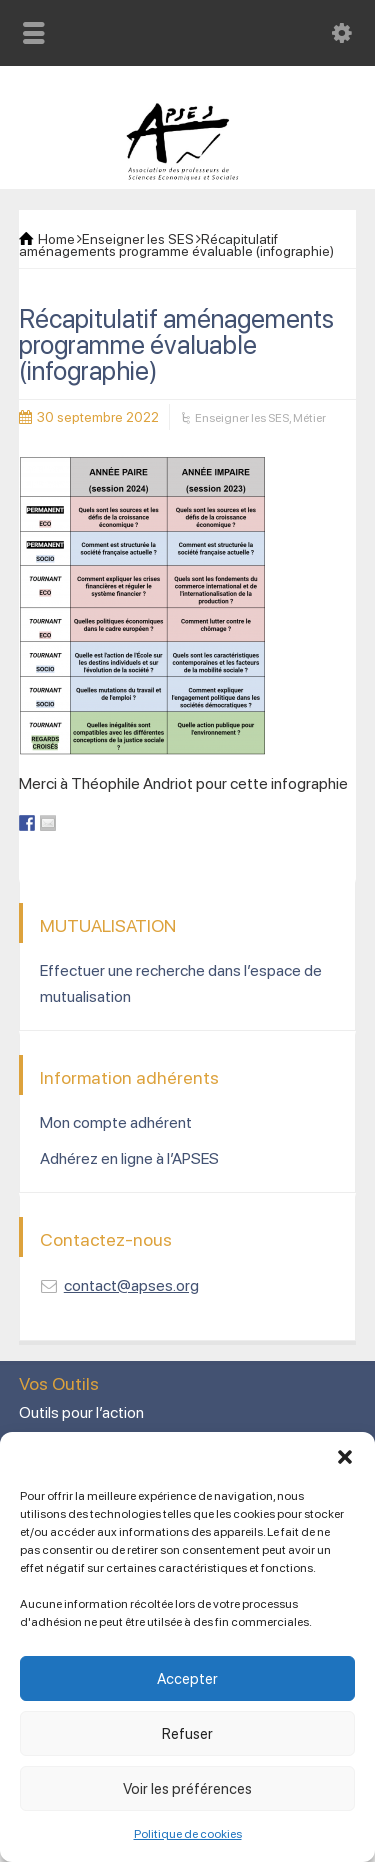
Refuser (187, 1734)
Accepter (187, 1679)
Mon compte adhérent (116, 1122)
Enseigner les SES (242, 418)
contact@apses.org (131, 1285)
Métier (309, 418)
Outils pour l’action (81, 1412)
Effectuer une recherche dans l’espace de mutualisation (181, 983)
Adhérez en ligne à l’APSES (129, 1158)
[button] (345, 1457)
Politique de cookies (188, 1834)
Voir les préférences (187, 1789)
